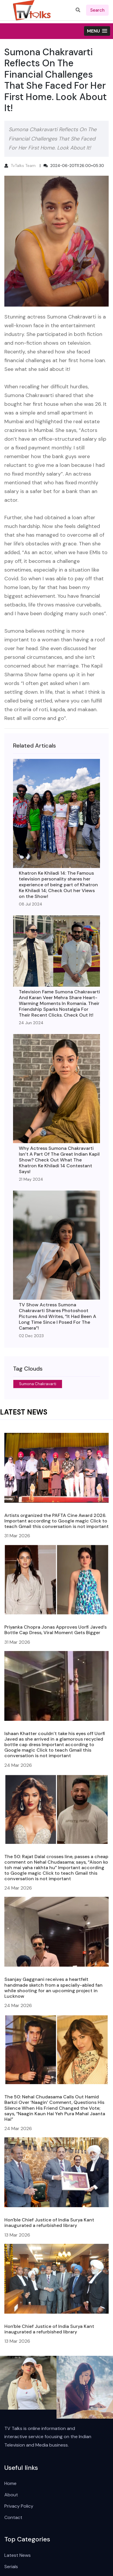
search (97, 10)
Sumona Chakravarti (37, 1383)
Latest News (17, 2555)
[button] (97, 31)
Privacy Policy (18, 2506)
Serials (11, 2566)
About (11, 2495)
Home (10, 2483)
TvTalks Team (23, 165)
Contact (13, 2517)
